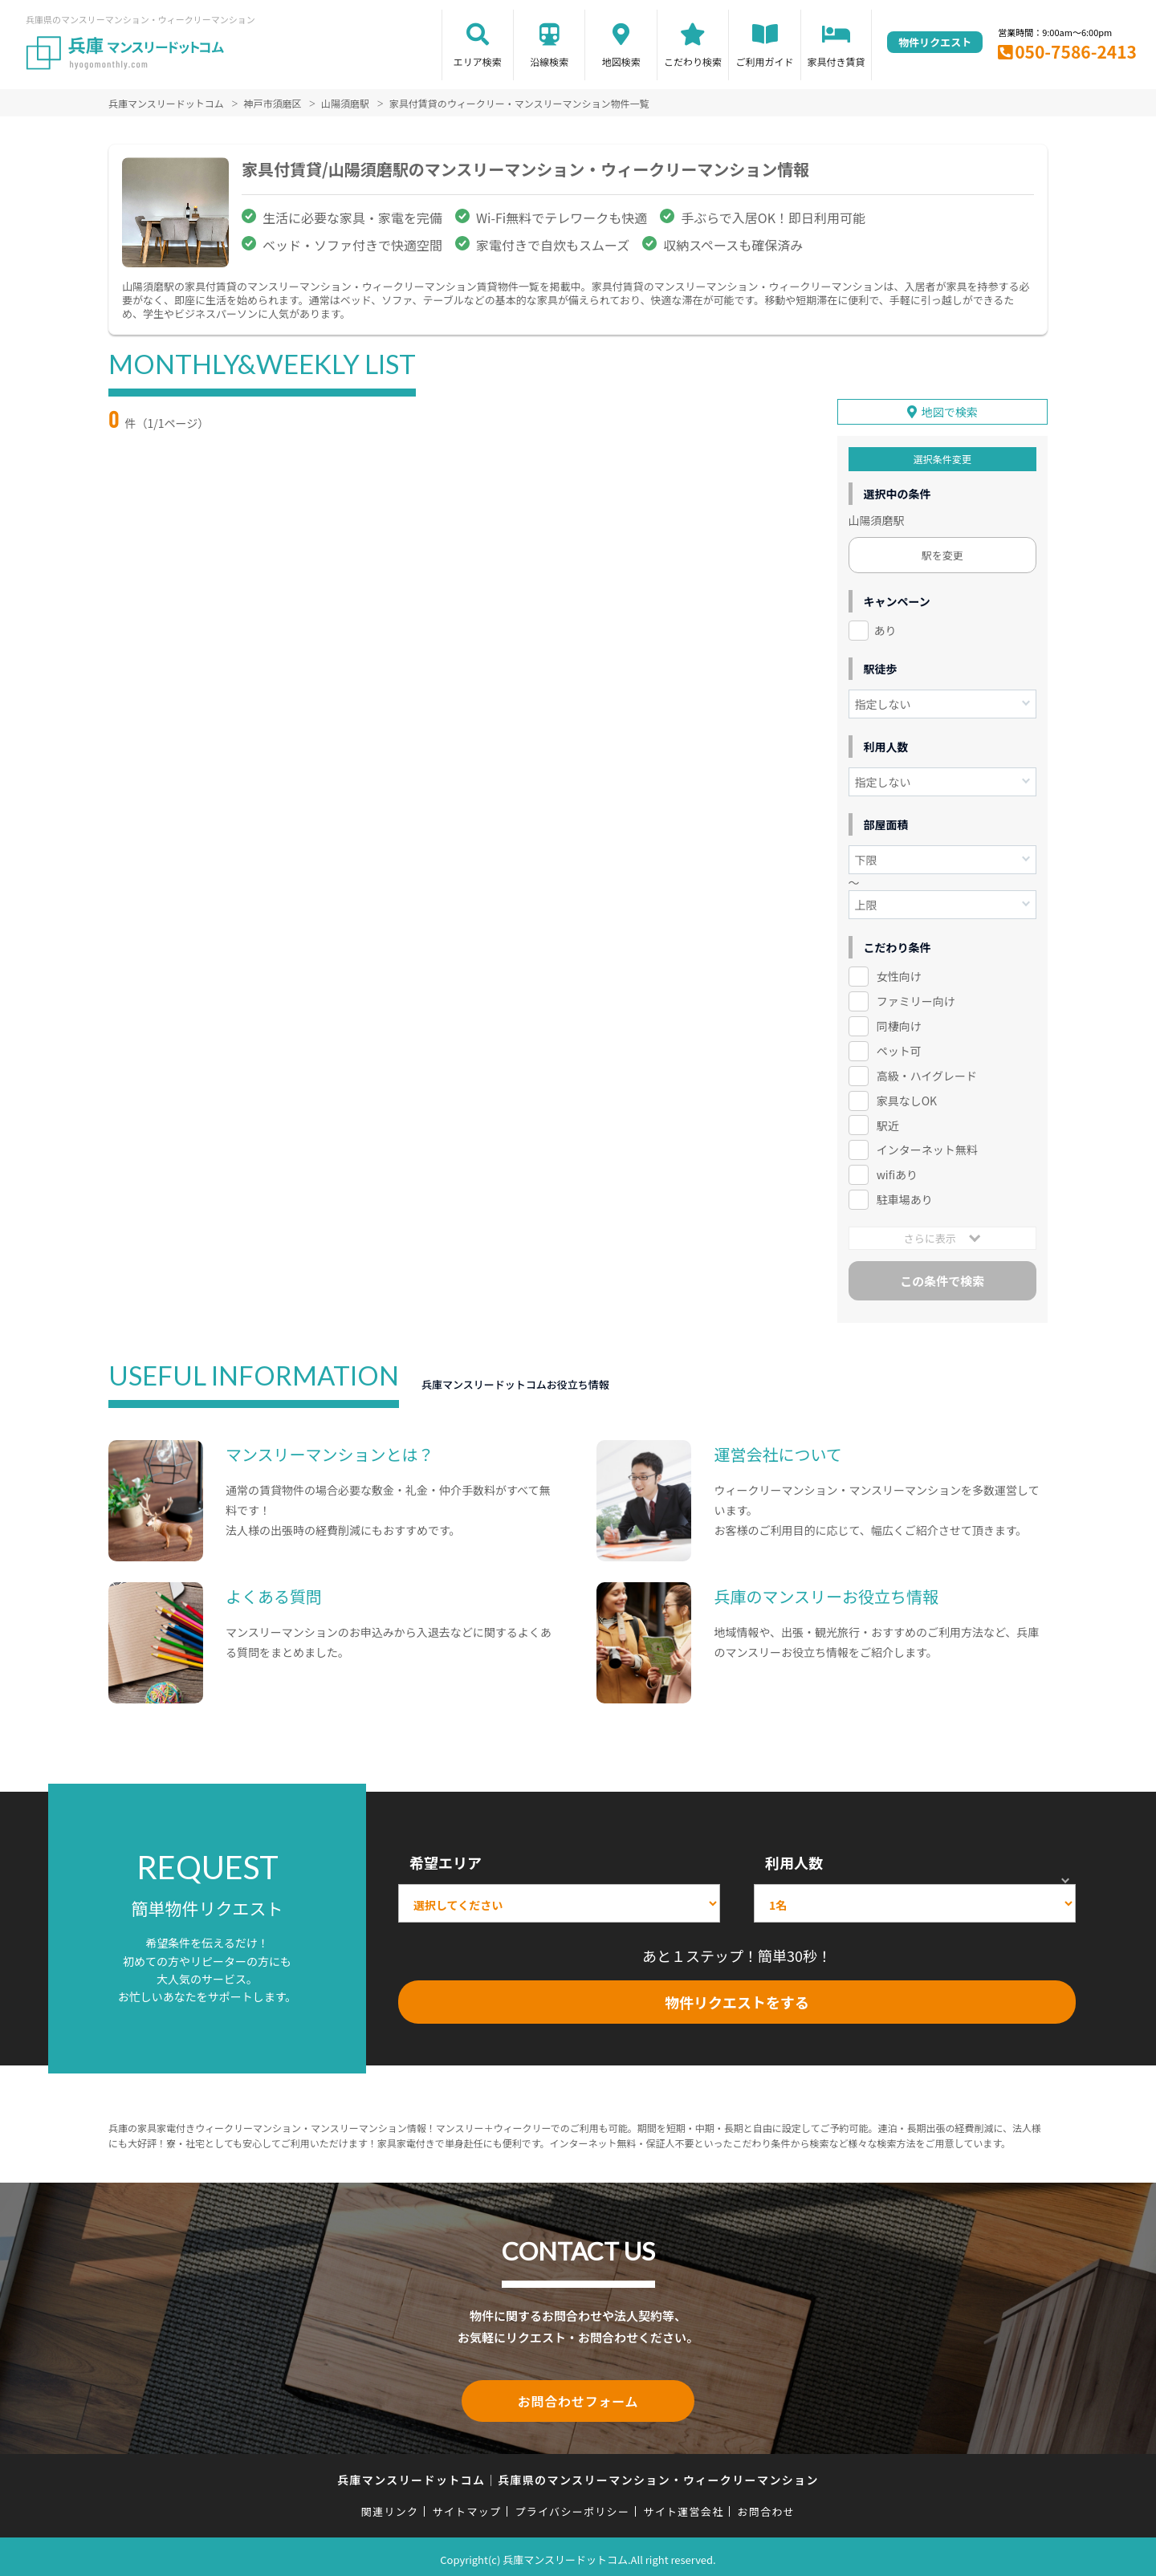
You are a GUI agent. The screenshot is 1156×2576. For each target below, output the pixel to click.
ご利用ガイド (765, 61)
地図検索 (621, 61)
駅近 (888, 1122)
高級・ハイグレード (927, 1073)
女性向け (899, 974)
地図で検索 (950, 409)
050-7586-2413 (1076, 51)
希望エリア (445, 1860)
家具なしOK (907, 1097)
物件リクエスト (934, 42)
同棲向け (899, 1023)
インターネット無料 (927, 1147)
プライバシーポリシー (572, 2506)
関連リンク (390, 2506)
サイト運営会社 (683, 2506)
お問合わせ (767, 2506)
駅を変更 (942, 552)
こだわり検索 (693, 61)
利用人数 (794, 1860)
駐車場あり (905, 1197)
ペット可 (899, 1048)
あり (885, 628)
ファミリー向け (916, 999)
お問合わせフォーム (578, 2397)
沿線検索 (549, 61)
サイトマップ (467, 2506)
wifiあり (897, 1172)
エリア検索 (478, 61)
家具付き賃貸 (836, 61)
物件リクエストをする (737, 1998)
